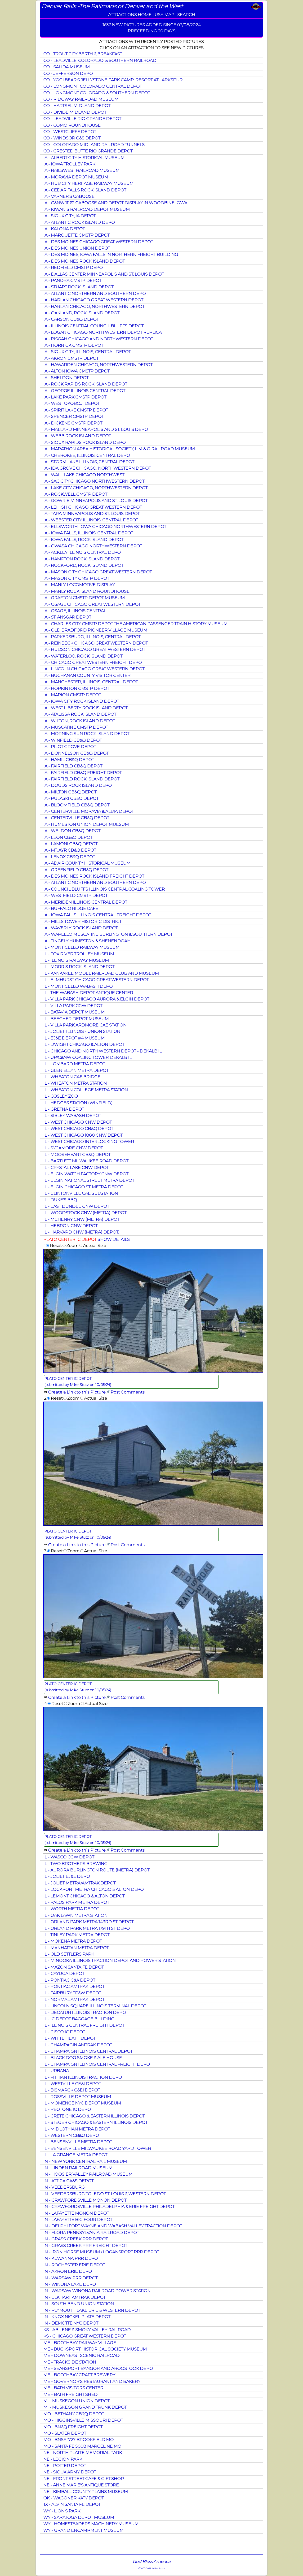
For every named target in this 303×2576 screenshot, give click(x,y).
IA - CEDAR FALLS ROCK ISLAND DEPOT (84, 189)
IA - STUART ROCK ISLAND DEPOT (78, 286)
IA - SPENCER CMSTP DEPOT (73, 416)
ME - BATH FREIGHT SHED (70, 2394)
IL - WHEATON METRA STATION (75, 1083)
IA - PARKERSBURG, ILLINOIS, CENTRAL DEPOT (92, 636)
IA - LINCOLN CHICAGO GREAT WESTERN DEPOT (93, 668)
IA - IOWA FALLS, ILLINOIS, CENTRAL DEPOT (88, 532)
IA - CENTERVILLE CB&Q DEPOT (76, 817)
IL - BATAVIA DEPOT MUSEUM (74, 1011)
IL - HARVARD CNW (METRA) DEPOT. (81, 1232)
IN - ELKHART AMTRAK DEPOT (74, 2297)
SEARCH (186, 14)
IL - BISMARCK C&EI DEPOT (71, 2089)
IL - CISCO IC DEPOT (64, 2031)
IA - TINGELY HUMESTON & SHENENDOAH (86, 940)
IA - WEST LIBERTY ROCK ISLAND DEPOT (85, 707)
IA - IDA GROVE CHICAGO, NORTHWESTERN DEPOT (97, 468)
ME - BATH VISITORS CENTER (73, 2387)
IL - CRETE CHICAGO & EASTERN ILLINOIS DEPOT (94, 2115)
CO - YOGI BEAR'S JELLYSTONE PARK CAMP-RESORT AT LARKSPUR (113, 79)
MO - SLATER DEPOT (64, 2433)
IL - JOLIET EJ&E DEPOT (67, 1876)
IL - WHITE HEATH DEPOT (69, 2038)
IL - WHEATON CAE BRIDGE (71, 1076)
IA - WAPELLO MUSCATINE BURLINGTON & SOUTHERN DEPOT (108, 934)
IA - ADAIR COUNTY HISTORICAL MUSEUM (86, 863)
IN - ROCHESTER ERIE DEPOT (74, 2264)
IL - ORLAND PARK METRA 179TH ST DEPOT (87, 1928)
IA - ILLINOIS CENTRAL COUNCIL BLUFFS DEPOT (93, 325)
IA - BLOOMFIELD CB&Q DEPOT (76, 804)
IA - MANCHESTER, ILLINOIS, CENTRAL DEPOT (90, 681)
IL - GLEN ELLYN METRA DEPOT (75, 1070)
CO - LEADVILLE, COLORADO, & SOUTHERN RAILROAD (99, 60)
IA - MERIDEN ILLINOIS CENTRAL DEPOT (85, 902)
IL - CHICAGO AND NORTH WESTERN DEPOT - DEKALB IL (102, 1050)
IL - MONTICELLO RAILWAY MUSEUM (81, 947)
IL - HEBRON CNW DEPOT (70, 1225)
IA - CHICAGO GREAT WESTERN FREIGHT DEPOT (93, 662)
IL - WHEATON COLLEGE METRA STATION (85, 1089)
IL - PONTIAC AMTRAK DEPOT (73, 1986)
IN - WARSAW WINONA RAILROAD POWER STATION (97, 2290)
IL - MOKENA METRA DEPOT (72, 1941)
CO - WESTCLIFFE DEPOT (69, 131)
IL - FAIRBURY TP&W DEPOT (72, 1992)
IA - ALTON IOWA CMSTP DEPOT (76, 370)
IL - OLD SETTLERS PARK (68, 1954)
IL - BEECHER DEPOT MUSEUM (76, 1018)
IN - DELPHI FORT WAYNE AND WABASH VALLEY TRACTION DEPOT (112, 2225)
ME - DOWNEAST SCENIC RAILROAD (81, 2355)
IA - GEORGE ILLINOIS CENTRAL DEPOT (84, 390)
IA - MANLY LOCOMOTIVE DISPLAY (79, 584)
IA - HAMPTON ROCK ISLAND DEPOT (81, 558)
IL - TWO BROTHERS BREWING (75, 1863)
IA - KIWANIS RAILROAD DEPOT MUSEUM (86, 209)
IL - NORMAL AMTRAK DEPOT (73, 1999)
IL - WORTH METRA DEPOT (71, 1908)
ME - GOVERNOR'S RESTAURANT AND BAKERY (91, 2381)
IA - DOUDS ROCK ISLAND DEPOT (78, 785)
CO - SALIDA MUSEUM (66, 66)
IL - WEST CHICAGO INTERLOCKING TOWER (88, 1141)
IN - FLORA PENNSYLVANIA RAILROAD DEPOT (91, 2232)
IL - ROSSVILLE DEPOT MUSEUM (77, 2096)
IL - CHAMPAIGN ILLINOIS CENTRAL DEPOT (88, 2051)
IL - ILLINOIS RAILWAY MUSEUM (76, 960)
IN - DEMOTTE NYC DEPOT (70, 2323)
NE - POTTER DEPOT (64, 2465)
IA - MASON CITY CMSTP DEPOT (76, 578)
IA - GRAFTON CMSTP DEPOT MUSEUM (84, 597)
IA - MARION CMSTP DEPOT (72, 694)
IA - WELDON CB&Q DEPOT (71, 830)
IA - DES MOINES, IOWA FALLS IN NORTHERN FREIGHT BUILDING (110, 254)
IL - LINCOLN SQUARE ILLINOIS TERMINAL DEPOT (94, 2005)
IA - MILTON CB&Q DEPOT (70, 791)
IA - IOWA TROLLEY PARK (69, 163)
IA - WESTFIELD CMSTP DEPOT (75, 895)
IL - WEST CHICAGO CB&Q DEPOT (78, 1128)
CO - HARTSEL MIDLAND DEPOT (76, 105)
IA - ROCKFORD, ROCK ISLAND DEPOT (83, 565)
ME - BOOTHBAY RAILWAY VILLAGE (79, 2342)
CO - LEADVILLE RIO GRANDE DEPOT (82, 118)
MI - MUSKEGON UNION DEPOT (76, 2400)
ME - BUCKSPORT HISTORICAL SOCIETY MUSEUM (95, 2349)
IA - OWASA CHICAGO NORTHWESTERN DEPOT (92, 545)
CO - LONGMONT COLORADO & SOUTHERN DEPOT (96, 92)
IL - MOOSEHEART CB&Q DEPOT (77, 1154)
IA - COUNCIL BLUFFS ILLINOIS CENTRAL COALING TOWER (104, 889)
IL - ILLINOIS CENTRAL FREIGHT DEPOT (83, 2025)
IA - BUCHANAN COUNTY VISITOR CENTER (86, 675)
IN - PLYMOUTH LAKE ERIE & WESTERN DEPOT (91, 2310)
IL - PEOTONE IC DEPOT (68, 2109)
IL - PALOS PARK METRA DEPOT (76, 1902)
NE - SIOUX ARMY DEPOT (69, 2471)
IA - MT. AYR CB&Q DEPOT (69, 850)
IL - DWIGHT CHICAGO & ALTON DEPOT (83, 1044)
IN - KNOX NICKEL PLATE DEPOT (76, 2316)
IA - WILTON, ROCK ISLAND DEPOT (79, 720)
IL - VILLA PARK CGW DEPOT (72, 1005)
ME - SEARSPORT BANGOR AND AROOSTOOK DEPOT (99, 2368)
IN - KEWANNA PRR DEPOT (71, 2258)
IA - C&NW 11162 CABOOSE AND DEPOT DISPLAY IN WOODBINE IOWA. (115, 202)
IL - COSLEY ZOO (60, 1096)
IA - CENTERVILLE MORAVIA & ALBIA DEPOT (88, 811)
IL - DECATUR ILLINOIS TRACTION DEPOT (85, 2012)
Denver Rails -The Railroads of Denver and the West (112, 6)
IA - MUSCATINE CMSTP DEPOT (75, 727)
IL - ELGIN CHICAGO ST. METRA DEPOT (83, 1186)
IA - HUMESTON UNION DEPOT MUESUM (86, 824)
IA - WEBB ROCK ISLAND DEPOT (77, 435)
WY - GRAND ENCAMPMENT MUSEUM (83, 2530)
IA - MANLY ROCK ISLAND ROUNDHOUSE (86, 591)
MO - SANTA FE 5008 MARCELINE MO (82, 2446)
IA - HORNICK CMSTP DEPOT (73, 345)
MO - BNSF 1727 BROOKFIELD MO (78, 2439)
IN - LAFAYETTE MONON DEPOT (76, 2213)
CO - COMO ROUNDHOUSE (72, 125)
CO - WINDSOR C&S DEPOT (71, 137)
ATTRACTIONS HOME (130, 14)
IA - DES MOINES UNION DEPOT (76, 248)
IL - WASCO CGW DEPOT (68, 1856)
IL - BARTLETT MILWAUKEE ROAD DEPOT (85, 1160)
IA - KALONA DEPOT (64, 228)
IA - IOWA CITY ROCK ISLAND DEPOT (81, 701)
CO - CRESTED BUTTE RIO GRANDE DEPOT (88, 150)
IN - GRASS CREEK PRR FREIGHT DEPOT (85, 2245)
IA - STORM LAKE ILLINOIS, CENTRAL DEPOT (88, 461)
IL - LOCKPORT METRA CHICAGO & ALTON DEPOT (94, 1889)
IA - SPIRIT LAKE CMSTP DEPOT (75, 409)
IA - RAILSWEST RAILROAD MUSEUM (81, 170)
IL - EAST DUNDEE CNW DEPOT (76, 1206)
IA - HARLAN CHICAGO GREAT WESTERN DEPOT (93, 299)
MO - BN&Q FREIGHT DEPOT (72, 2426)
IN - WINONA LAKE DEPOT (70, 2284)
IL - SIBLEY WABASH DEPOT (72, 1115)
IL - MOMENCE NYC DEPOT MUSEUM (82, 2102)
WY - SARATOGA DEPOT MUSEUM (78, 2517)
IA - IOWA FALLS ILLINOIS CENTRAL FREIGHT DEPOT (97, 914)
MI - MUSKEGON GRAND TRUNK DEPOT (85, 2407)
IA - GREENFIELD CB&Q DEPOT (75, 869)
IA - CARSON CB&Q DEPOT (71, 319)
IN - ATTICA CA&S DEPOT (68, 2180)
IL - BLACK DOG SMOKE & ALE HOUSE (82, 2057)
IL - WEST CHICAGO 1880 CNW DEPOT (83, 1135)
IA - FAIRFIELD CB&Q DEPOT (72, 765)
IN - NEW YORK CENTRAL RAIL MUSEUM (85, 2161)
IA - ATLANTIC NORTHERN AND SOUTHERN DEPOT (95, 293)
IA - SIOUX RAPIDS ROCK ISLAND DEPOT (85, 442)
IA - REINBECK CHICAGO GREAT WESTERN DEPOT (95, 643)
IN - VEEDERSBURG (64, 2187)
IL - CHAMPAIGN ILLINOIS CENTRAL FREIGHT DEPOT (97, 2064)
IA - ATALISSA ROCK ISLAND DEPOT (79, 714)
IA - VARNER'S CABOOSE (68, 196)
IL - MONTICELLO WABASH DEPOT (79, 986)
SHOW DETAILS (114, 1239)
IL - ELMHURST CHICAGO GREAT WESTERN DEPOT (96, 979)
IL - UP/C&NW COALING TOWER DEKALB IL (87, 1057)
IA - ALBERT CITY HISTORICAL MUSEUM (84, 157)
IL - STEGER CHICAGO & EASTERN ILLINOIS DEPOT (95, 2122)
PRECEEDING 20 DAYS (151, 30)
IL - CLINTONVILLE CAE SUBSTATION (80, 1193)
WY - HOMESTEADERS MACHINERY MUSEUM (90, 2523)
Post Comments (127, 1392)
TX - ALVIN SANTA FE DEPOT (72, 2504)
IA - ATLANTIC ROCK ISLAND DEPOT (80, 222)
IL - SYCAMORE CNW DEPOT (73, 1147)
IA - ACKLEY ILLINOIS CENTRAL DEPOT (83, 552)
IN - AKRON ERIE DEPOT (68, 2271)
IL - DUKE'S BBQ (60, 1199)
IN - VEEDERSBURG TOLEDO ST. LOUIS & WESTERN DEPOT (104, 2193)
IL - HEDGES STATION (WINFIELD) (77, 1102)
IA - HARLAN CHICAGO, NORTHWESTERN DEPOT (93, 306)
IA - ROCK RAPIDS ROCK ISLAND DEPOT (85, 383)
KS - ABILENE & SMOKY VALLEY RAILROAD (87, 2329)
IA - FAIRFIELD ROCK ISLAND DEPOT (81, 778)
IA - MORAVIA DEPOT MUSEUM (75, 176)
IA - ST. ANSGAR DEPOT (67, 617)
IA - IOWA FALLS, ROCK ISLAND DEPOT (83, 539)
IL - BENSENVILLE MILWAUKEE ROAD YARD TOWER (97, 2148)
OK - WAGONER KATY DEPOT (73, 2497)
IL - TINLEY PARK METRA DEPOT (76, 1934)
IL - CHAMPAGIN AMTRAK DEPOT (77, 2044)
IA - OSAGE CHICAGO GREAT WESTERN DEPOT (92, 604)
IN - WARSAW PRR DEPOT (70, 2277)
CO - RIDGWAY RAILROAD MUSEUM (80, 99)
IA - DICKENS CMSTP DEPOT (72, 422)
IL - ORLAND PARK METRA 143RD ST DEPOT (88, 1921)
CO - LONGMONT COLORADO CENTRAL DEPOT (92, 86)
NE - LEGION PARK (62, 2459)
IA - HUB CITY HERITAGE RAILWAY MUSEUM (88, 183)
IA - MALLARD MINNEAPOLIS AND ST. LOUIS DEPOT (96, 429)
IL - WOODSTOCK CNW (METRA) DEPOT (84, 1212)
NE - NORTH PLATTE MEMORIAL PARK (82, 2452)
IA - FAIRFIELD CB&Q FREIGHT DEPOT (82, 772)
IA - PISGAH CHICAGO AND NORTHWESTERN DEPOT (98, 338)
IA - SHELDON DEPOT (66, 377)
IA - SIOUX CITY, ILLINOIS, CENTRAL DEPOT (87, 351)
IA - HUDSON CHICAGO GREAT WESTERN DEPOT (94, 649)
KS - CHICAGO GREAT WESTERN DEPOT (84, 2336)
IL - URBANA (56, 2070)
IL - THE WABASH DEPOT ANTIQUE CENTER (88, 992)
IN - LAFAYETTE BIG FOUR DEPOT (77, 2219)
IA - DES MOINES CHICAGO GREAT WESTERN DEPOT (98, 241)
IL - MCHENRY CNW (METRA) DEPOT (81, 1219)
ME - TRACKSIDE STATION (69, 2362)
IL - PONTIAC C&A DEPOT (69, 1980)
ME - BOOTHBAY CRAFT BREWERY (79, 2374)
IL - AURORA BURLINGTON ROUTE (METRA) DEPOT (96, 1869)
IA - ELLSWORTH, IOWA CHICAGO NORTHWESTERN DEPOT (104, 526)
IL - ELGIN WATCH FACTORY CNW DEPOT (85, 1173)
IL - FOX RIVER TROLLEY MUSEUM (78, 953)
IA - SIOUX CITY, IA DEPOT (69, 215)
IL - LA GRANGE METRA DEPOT (75, 2154)
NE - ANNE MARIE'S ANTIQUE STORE (81, 2484)
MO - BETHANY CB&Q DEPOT (73, 2413)
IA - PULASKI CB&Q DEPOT (70, 798)
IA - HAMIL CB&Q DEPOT (68, 759)
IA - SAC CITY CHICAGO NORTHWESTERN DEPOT (93, 481)
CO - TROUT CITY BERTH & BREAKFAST (82, 53)
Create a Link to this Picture (77, 1392)
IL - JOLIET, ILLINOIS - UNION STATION (81, 1031)
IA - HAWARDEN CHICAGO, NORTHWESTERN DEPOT (97, 364)
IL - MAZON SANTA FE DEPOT (73, 1967)
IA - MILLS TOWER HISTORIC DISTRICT (82, 921)
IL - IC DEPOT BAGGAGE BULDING (78, 2018)
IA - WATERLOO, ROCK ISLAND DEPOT (82, 656)
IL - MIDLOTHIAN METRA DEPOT (76, 2128)
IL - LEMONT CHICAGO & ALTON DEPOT (84, 1895)
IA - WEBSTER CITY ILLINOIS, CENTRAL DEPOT (90, 519)
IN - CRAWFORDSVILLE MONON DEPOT (84, 2200)
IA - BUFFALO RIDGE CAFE (70, 908)
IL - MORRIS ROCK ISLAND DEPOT (78, 966)
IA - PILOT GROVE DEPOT (69, 746)
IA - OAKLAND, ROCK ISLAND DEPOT (81, 312)
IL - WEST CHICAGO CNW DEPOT (77, 1122)
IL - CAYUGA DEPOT (63, 1973)
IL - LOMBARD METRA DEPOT (74, 1063)
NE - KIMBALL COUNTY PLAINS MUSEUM (85, 2491)
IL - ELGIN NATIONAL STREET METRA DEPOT (88, 1180)
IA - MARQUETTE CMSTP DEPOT (76, 235)
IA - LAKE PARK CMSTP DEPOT (74, 396)
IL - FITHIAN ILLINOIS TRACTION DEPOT (83, 2077)
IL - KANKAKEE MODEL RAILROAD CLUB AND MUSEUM (101, 973)
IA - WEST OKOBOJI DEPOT (71, 403)
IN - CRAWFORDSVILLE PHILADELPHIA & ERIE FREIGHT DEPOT (108, 2206)
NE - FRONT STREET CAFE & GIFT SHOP (83, 2478)
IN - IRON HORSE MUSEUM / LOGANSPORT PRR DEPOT (101, 2251)
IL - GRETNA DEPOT (63, 1109)
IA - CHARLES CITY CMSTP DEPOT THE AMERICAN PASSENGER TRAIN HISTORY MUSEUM (135, 623)
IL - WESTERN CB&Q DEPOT (72, 2135)
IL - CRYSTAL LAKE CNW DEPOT (76, 1167)
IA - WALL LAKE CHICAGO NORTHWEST (83, 474)
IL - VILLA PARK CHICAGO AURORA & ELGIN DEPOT (96, 998)
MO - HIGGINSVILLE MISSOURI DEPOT (83, 2420)
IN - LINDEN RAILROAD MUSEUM (77, 2167)
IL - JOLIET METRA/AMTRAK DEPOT (79, 1882)
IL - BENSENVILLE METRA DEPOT (77, 2141)
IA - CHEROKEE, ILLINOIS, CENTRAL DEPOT (87, 455)
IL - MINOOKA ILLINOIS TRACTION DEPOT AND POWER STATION (109, 1960)
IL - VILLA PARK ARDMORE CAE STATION (84, 1024)
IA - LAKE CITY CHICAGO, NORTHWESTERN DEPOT (95, 487)
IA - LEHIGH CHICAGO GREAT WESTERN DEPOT (92, 507)
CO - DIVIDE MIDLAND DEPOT (74, 112)
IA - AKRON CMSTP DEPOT (70, 358)
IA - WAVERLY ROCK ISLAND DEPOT (80, 927)
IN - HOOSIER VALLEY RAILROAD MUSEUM (88, 2174)
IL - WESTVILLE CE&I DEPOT (72, 2083)
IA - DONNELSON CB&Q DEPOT (76, 753)
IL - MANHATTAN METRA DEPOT (76, 1947)
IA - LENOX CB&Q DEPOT (69, 856)
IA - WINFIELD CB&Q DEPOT (72, 740)
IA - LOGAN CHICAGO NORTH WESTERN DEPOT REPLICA (102, 332)
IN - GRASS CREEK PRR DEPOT (75, 2238)
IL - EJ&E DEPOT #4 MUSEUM (74, 1037)
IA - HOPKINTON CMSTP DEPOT (76, 688)
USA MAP (164, 14)
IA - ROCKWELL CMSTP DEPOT (75, 494)
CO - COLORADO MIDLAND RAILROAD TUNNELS (94, 144)
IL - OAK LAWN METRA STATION (75, 1915)
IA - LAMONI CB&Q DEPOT (70, 843)
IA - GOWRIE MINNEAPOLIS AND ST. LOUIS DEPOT (95, 500)
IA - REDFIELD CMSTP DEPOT (74, 267)
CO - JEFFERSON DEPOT (69, 73)
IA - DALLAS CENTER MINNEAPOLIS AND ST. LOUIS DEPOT (103, 274)
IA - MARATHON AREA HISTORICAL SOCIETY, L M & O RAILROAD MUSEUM (119, 448)
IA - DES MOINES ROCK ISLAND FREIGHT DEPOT (93, 876)
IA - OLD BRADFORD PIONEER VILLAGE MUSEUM (95, 630)
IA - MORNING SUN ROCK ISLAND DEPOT (86, 733)
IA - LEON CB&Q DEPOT (67, 837)
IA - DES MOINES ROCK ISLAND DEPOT (84, 261)
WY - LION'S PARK (61, 2510)
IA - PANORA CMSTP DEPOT (72, 280)
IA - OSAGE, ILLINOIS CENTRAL (74, 610)
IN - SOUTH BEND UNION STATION (78, 2303)
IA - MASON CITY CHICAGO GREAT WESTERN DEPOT (97, 571)
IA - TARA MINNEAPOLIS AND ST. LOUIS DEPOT (91, 513)
